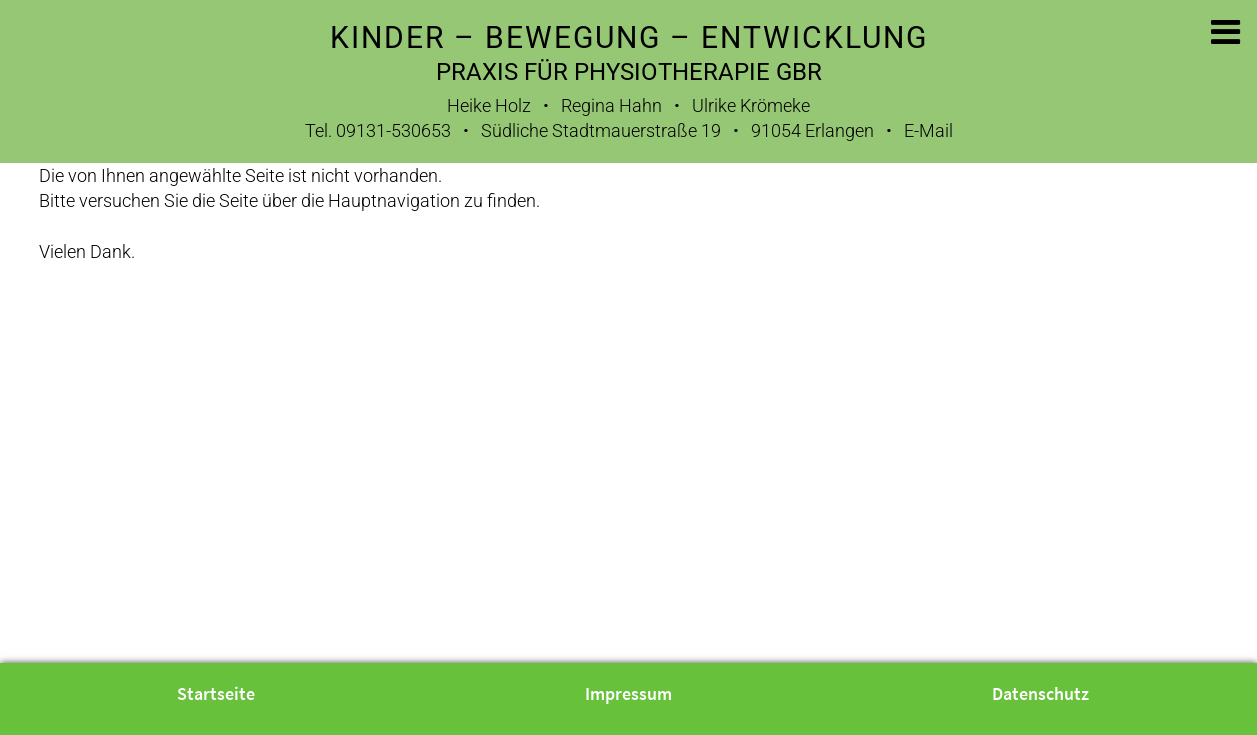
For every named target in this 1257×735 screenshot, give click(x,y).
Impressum (628, 694)
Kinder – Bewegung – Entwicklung (629, 37)
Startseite (216, 694)
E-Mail (928, 130)
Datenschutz (1040, 694)
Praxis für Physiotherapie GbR (629, 72)
